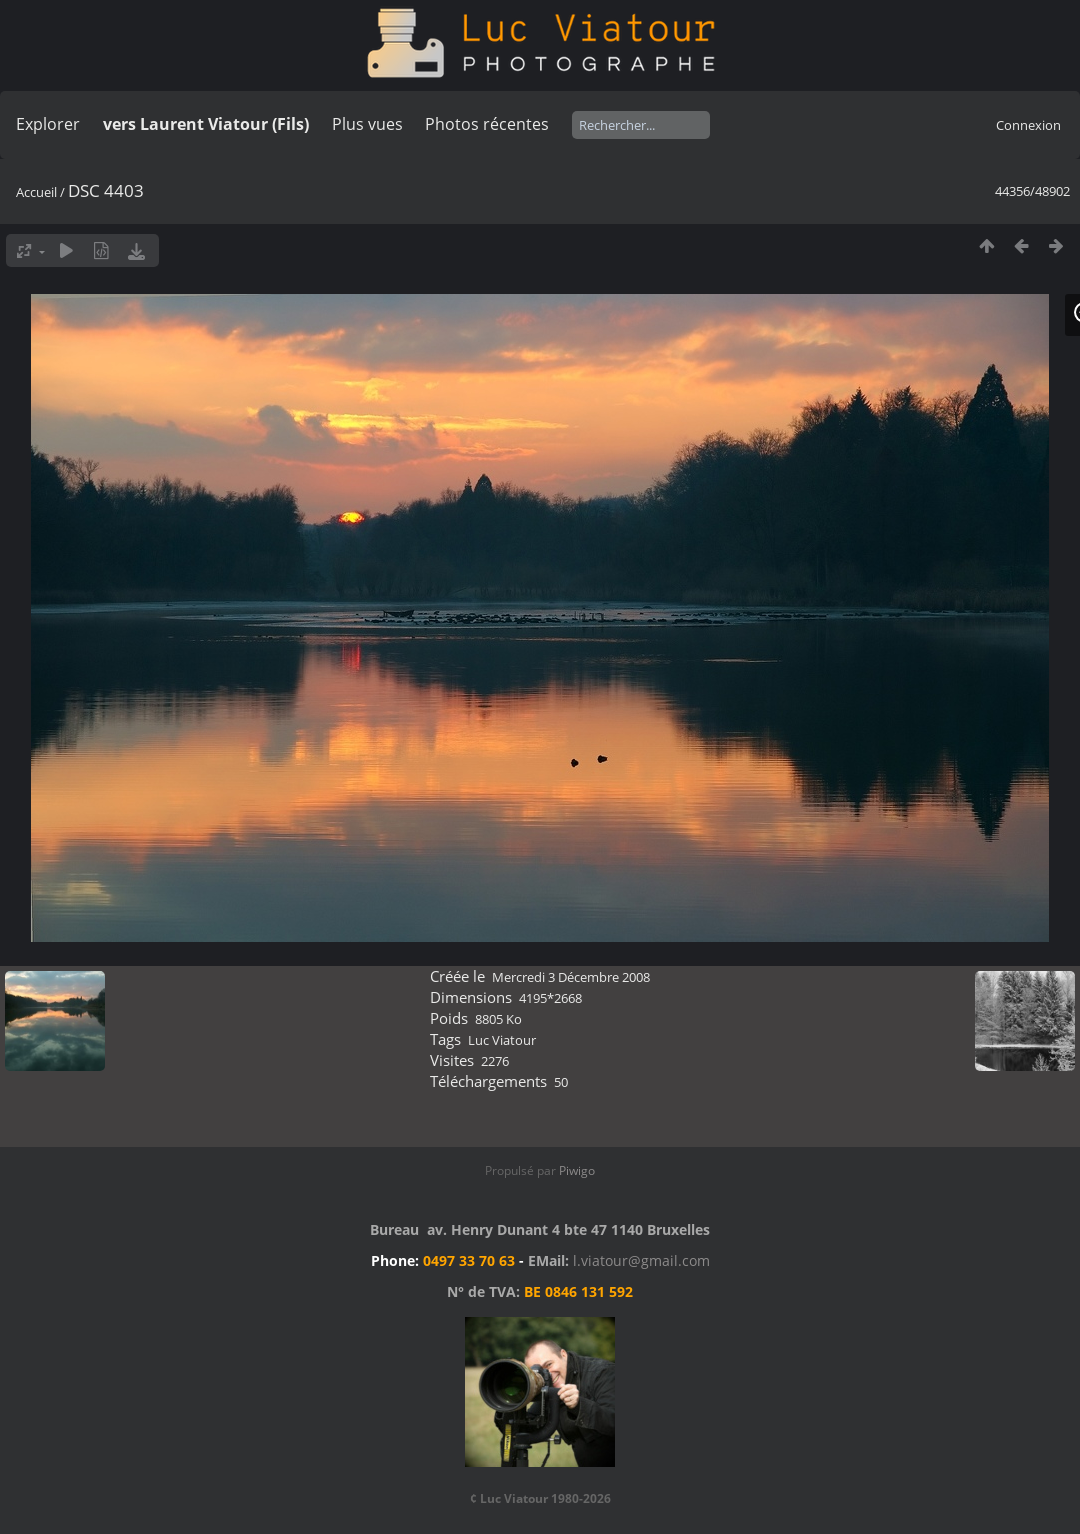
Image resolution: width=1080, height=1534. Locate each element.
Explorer (48, 124)
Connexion (1028, 125)
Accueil (36, 192)
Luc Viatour (502, 1040)
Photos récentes (487, 124)
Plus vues (367, 124)
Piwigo (577, 1170)
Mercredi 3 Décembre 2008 (571, 977)
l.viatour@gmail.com (641, 1260)
